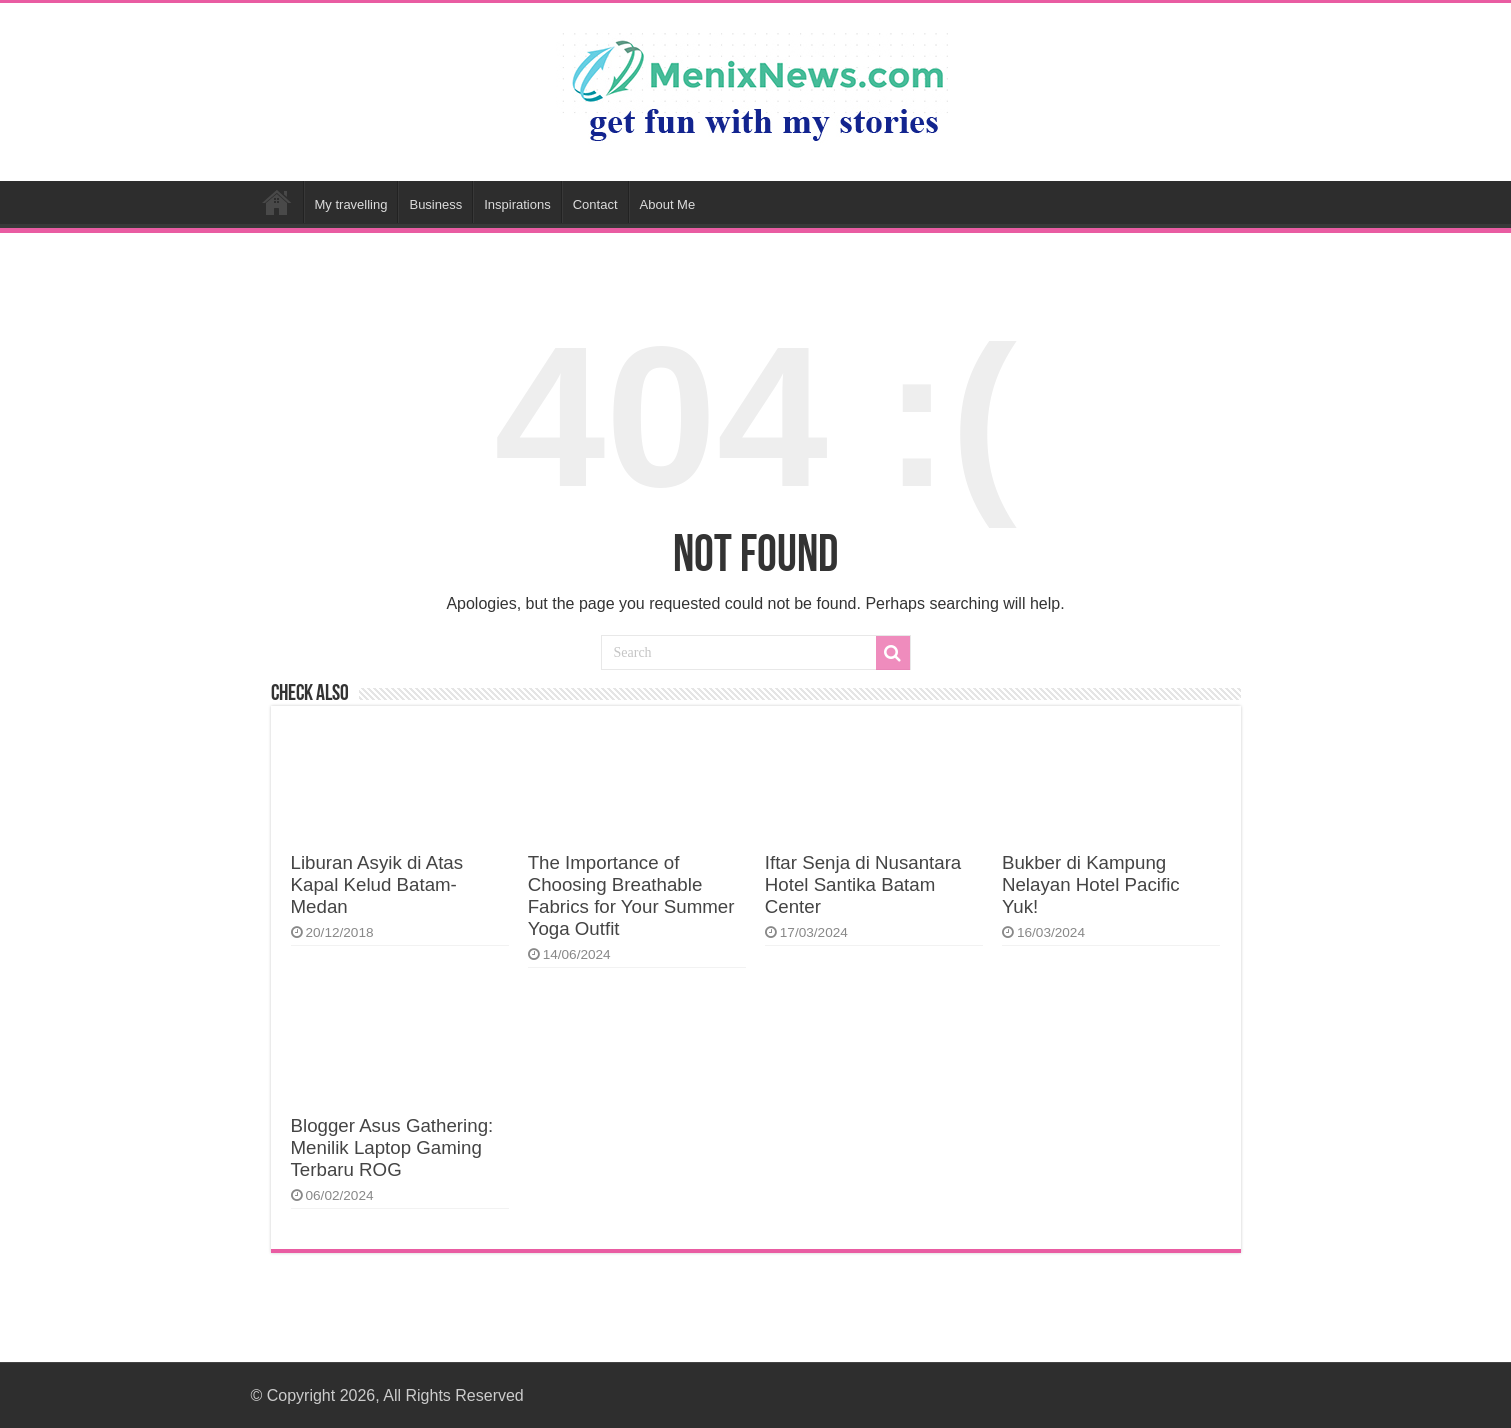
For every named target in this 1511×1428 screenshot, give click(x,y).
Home (277, 202)
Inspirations (517, 204)
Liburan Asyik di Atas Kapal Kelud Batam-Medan (377, 884)
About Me (668, 204)
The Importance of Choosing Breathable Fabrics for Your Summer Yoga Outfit (631, 895)
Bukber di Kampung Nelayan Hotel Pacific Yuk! (1091, 884)
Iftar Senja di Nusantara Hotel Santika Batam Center (863, 884)
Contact (595, 204)
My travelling (351, 204)
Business (435, 204)
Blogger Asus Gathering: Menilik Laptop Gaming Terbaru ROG (392, 1147)
